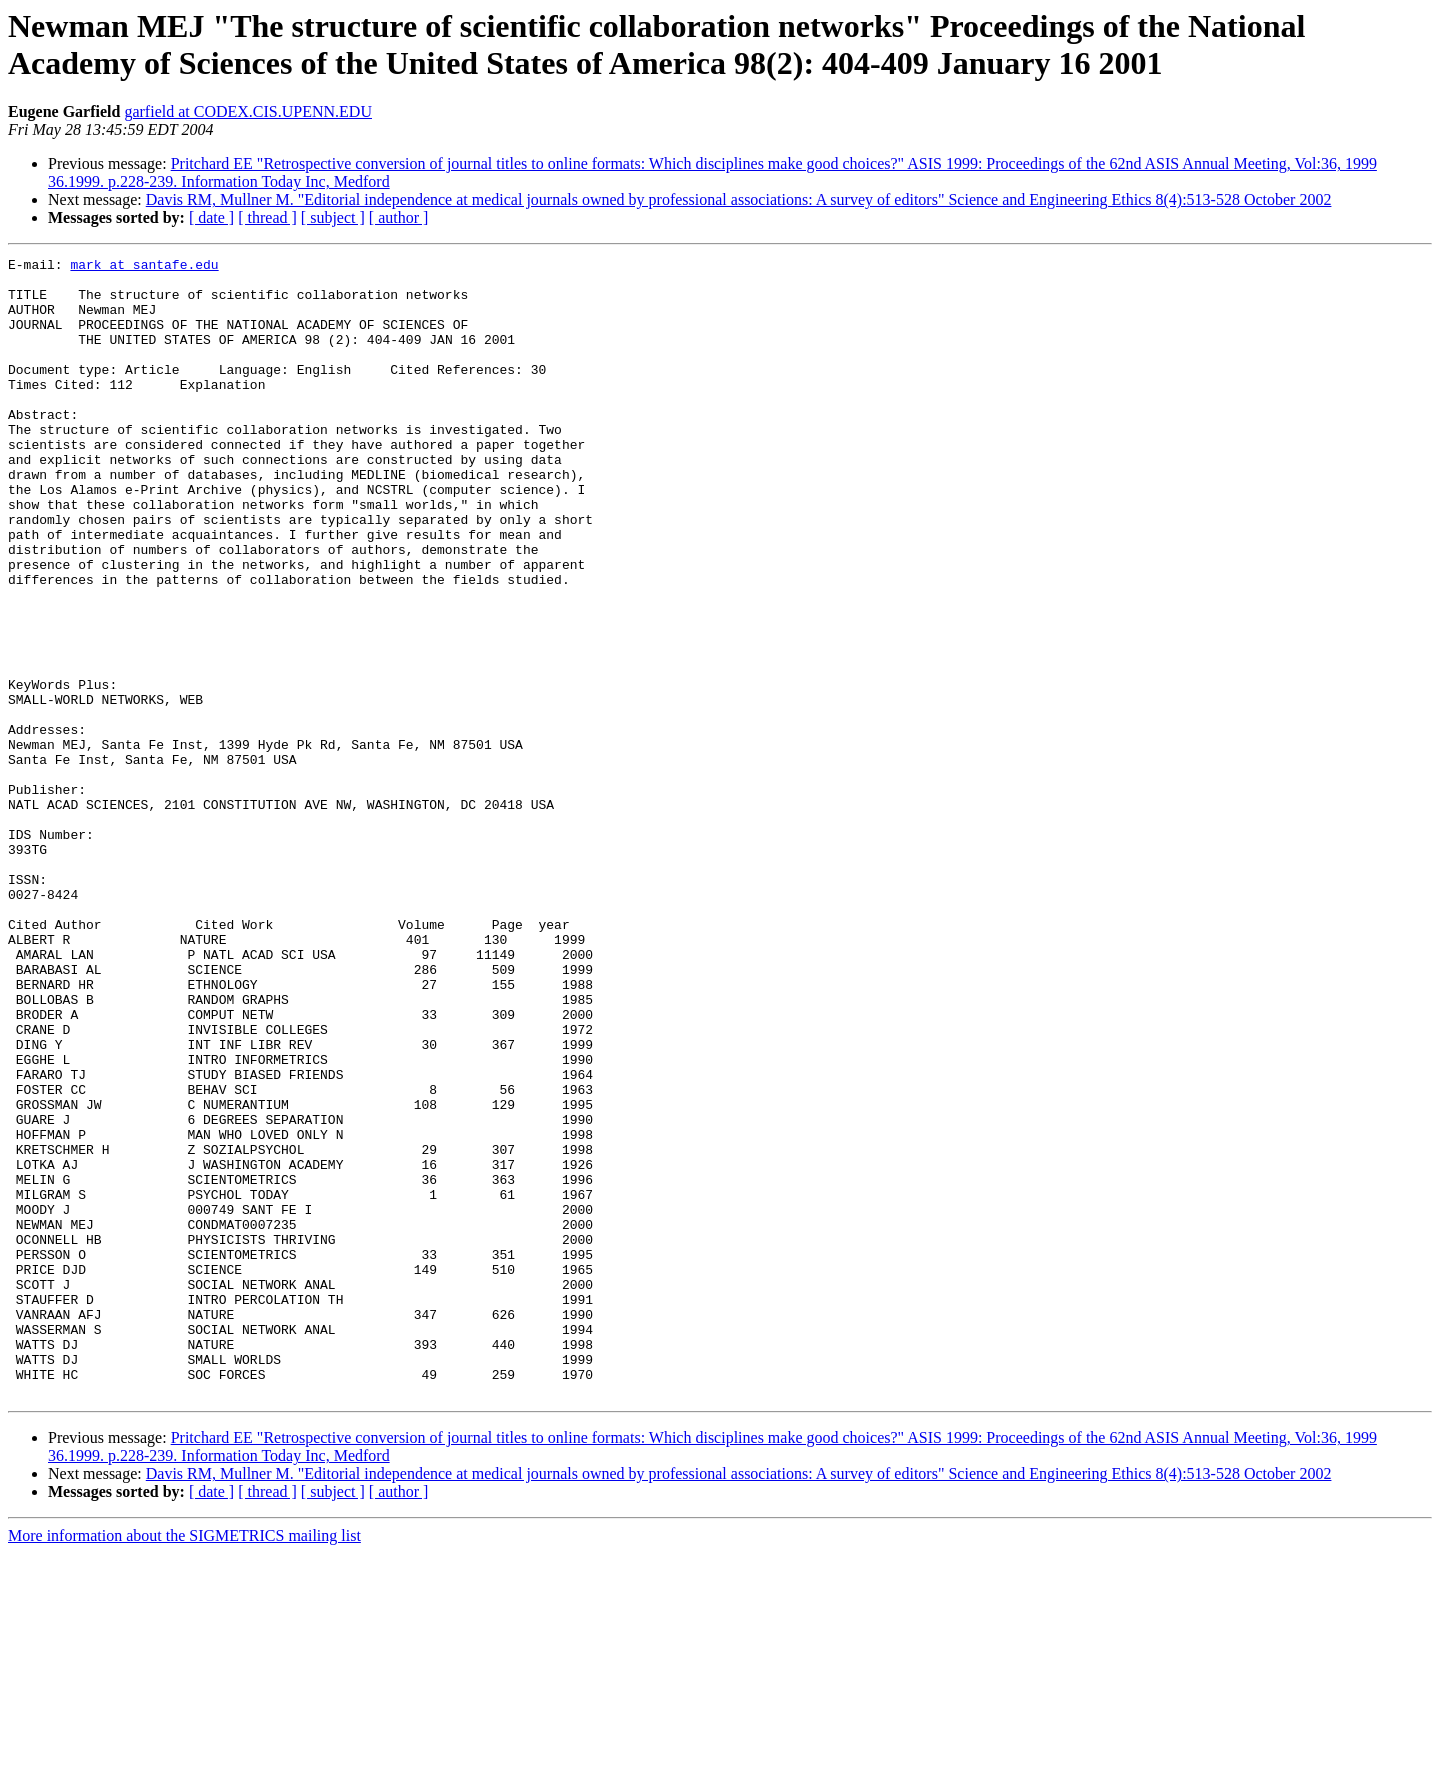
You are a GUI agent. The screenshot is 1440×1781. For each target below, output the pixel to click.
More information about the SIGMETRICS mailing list (184, 1763)
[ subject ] (333, 217)
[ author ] (399, 217)
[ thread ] (267, 217)
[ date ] (211, 217)
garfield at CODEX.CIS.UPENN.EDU (248, 111)
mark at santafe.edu (144, 267)
